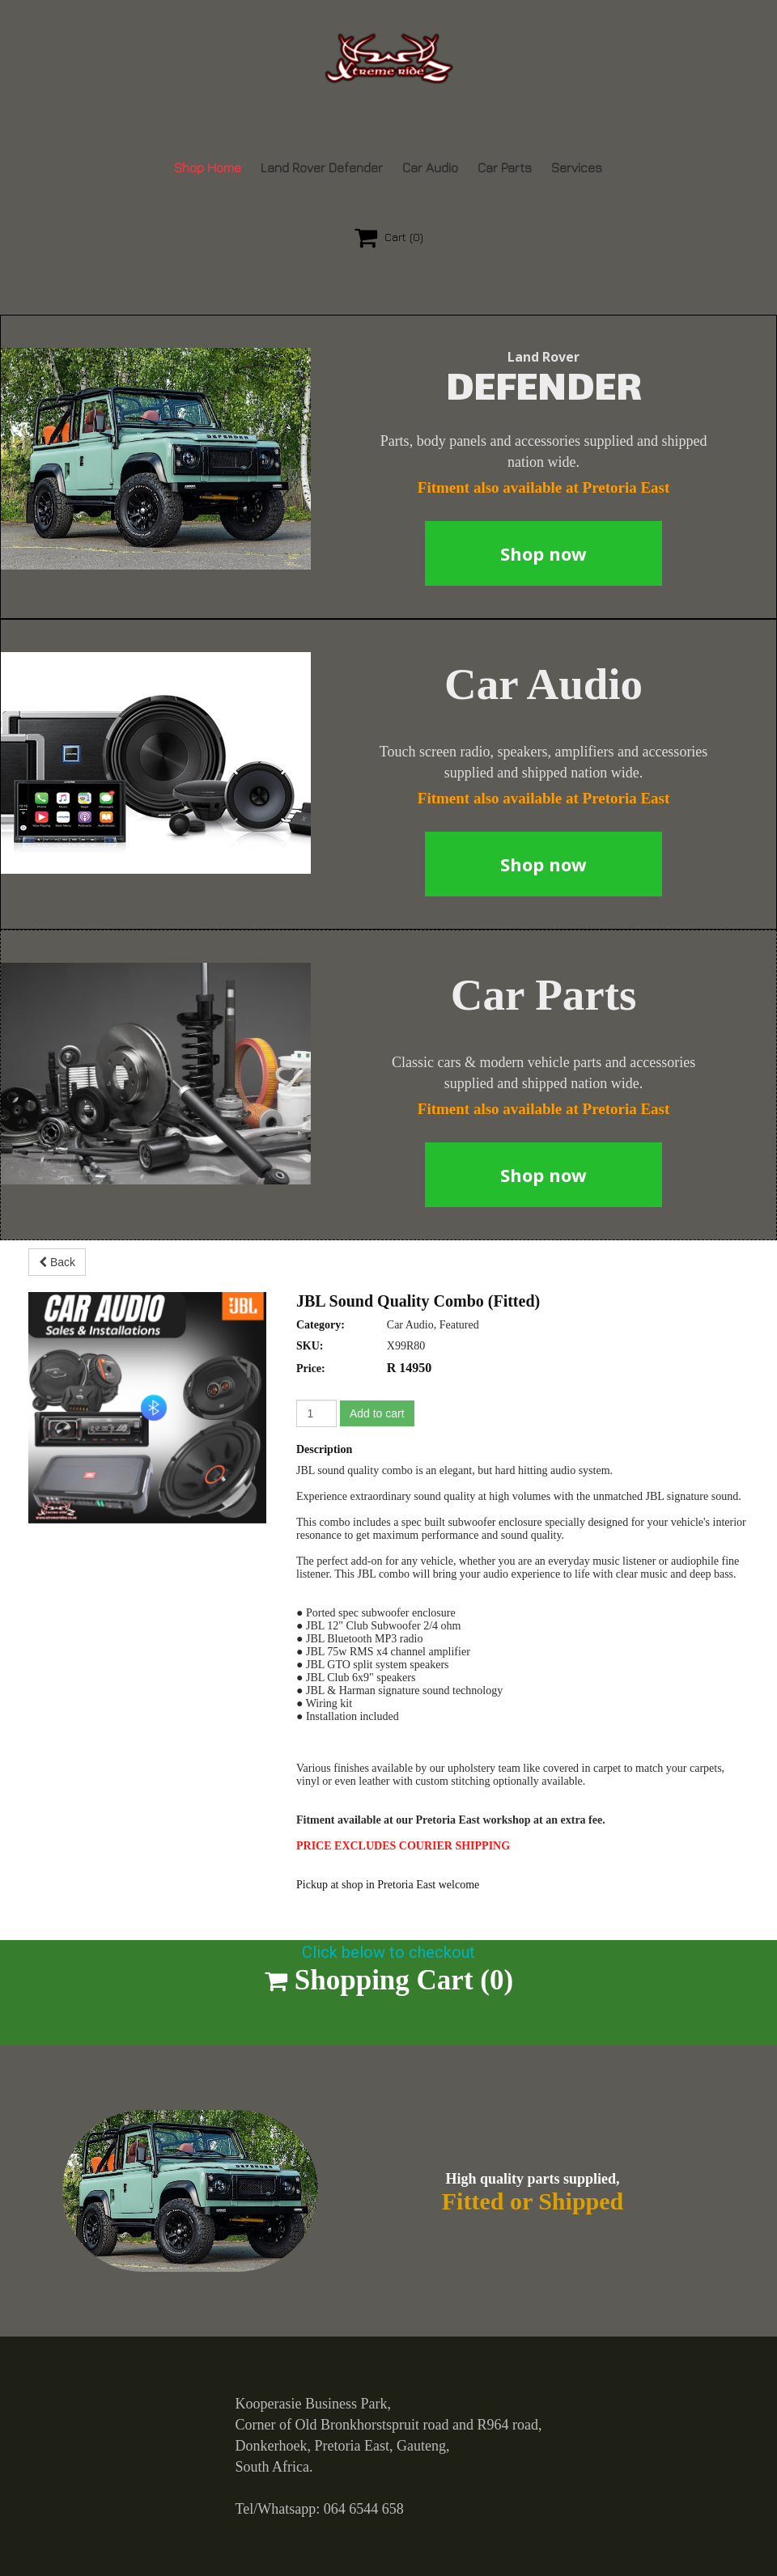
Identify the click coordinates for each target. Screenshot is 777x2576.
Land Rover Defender (322, 167)
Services (576, 167)
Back (57, 1262)
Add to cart (377, 1413)
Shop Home (207, 167)
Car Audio (430, 167)
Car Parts (505, 167)
